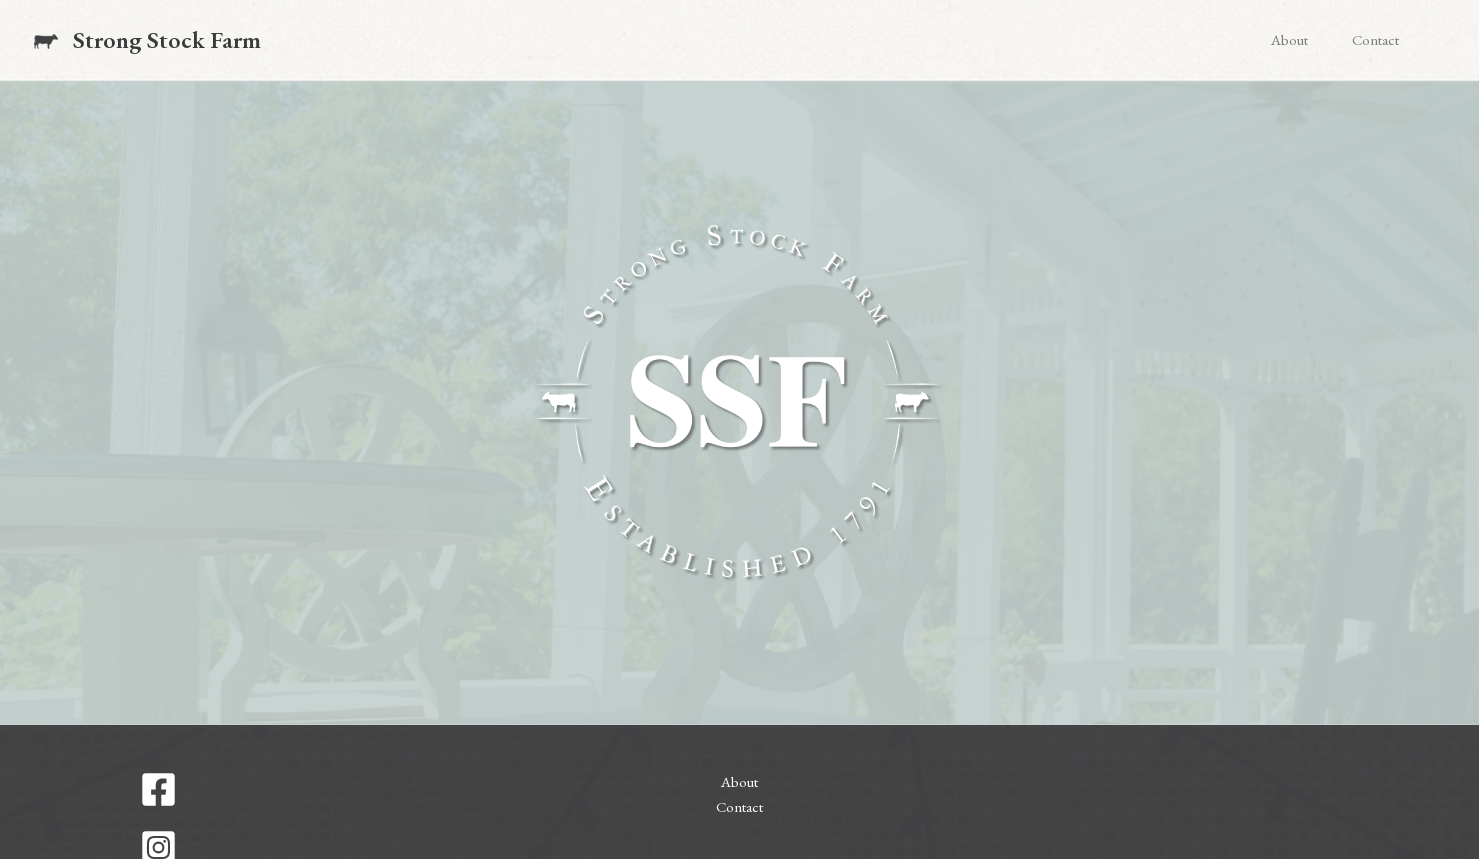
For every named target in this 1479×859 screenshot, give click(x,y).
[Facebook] (323, 789)
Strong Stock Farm (167, 39)
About (1289, 39)
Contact (1375, 39)
